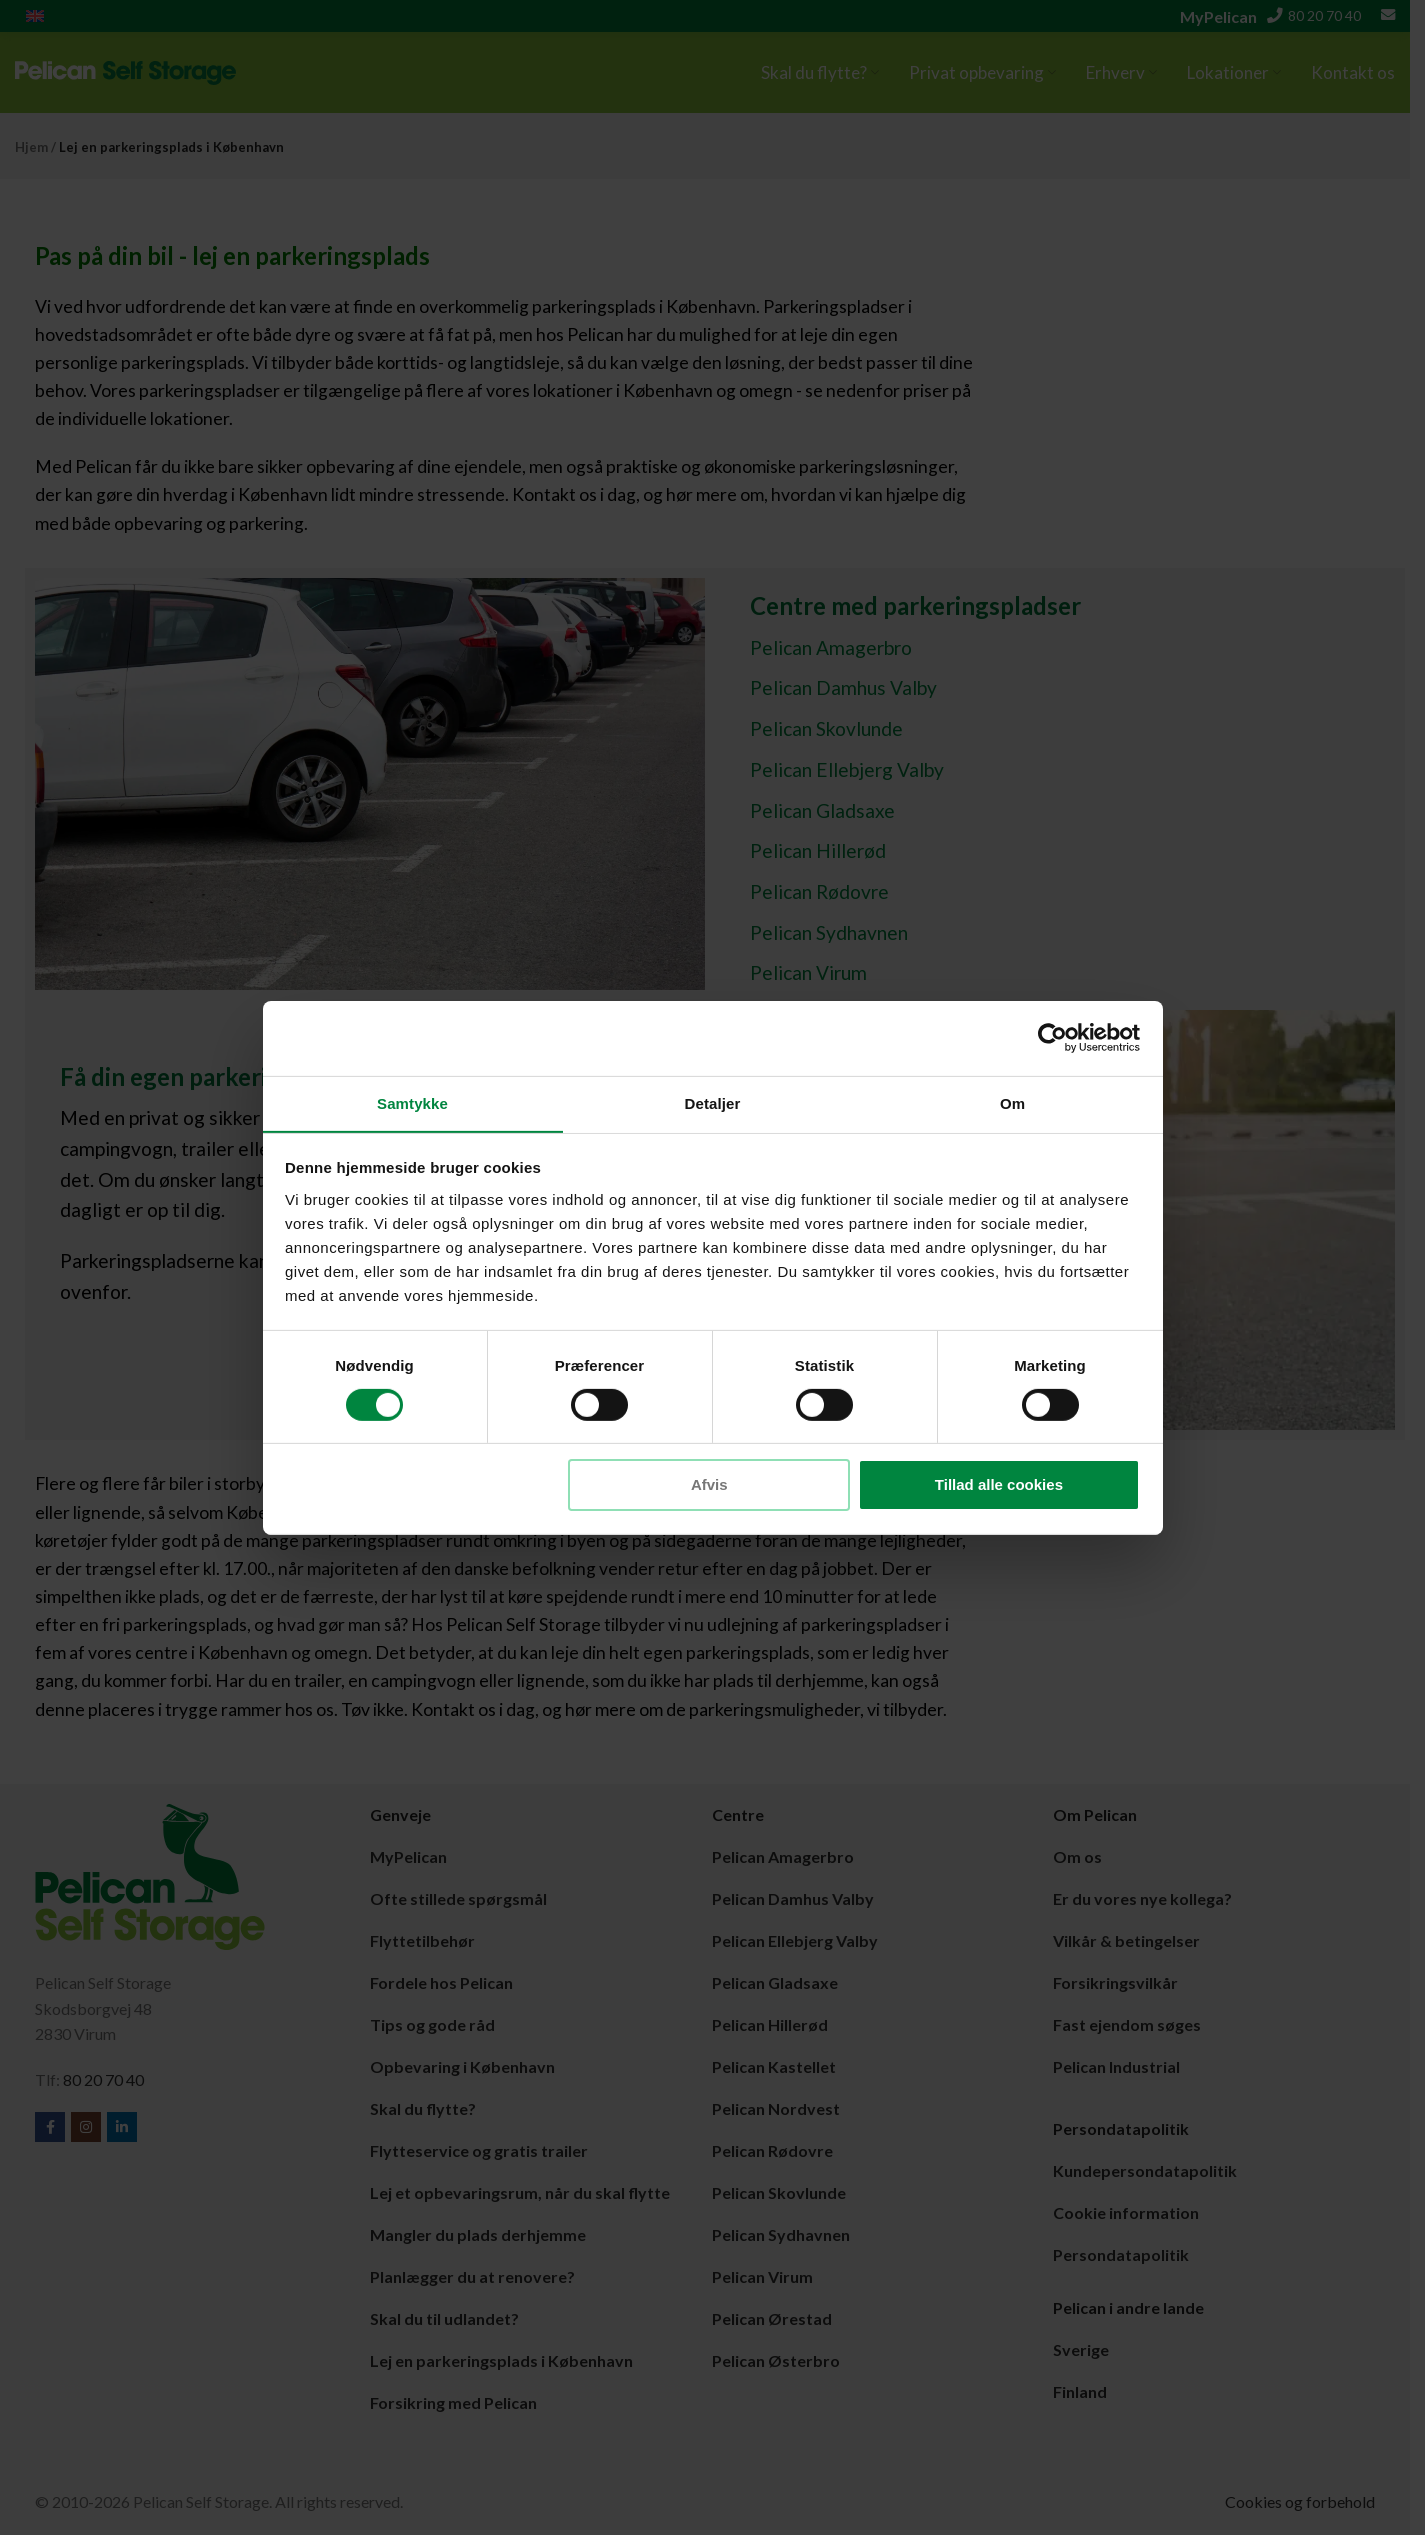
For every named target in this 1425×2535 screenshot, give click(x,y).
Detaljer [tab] (713, 1102)
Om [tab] (1012, 1102)
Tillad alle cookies (999, 1485)
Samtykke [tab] (412, 1102)
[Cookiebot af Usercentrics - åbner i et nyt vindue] (1052, 1037)
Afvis (709, 1485)
